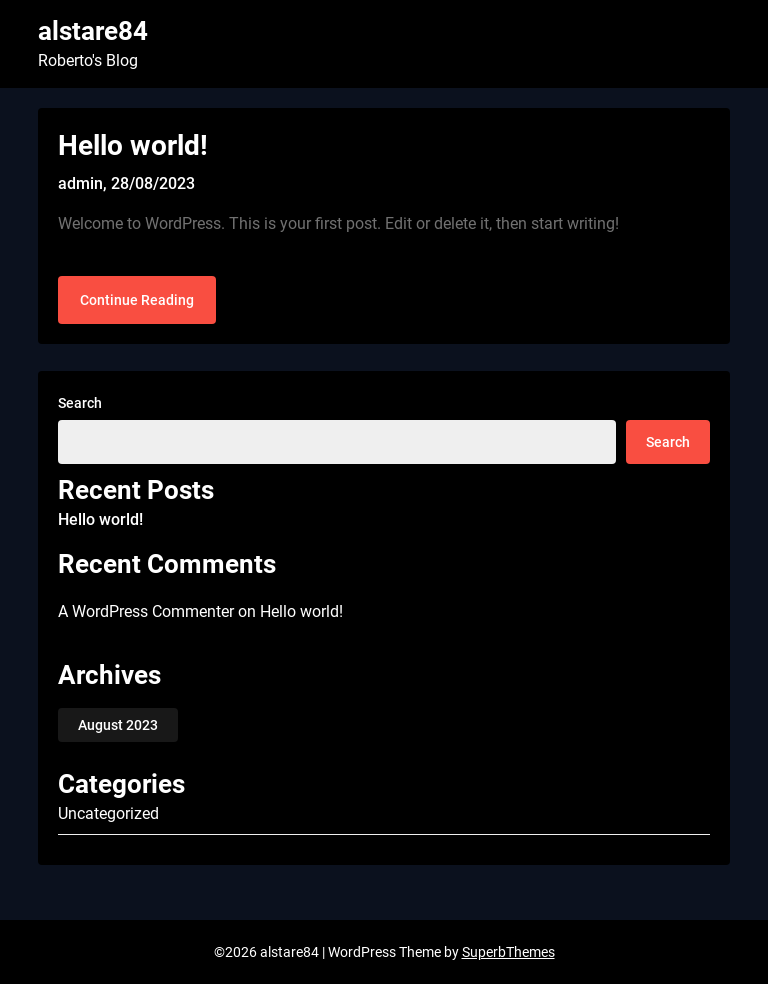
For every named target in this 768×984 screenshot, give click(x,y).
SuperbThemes (508, 952)
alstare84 (93, 31)
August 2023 (118, 725)
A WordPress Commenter (146, 611)
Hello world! (133, 145)
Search (80, 403)
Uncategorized (108, 813)
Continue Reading (137, 300)
